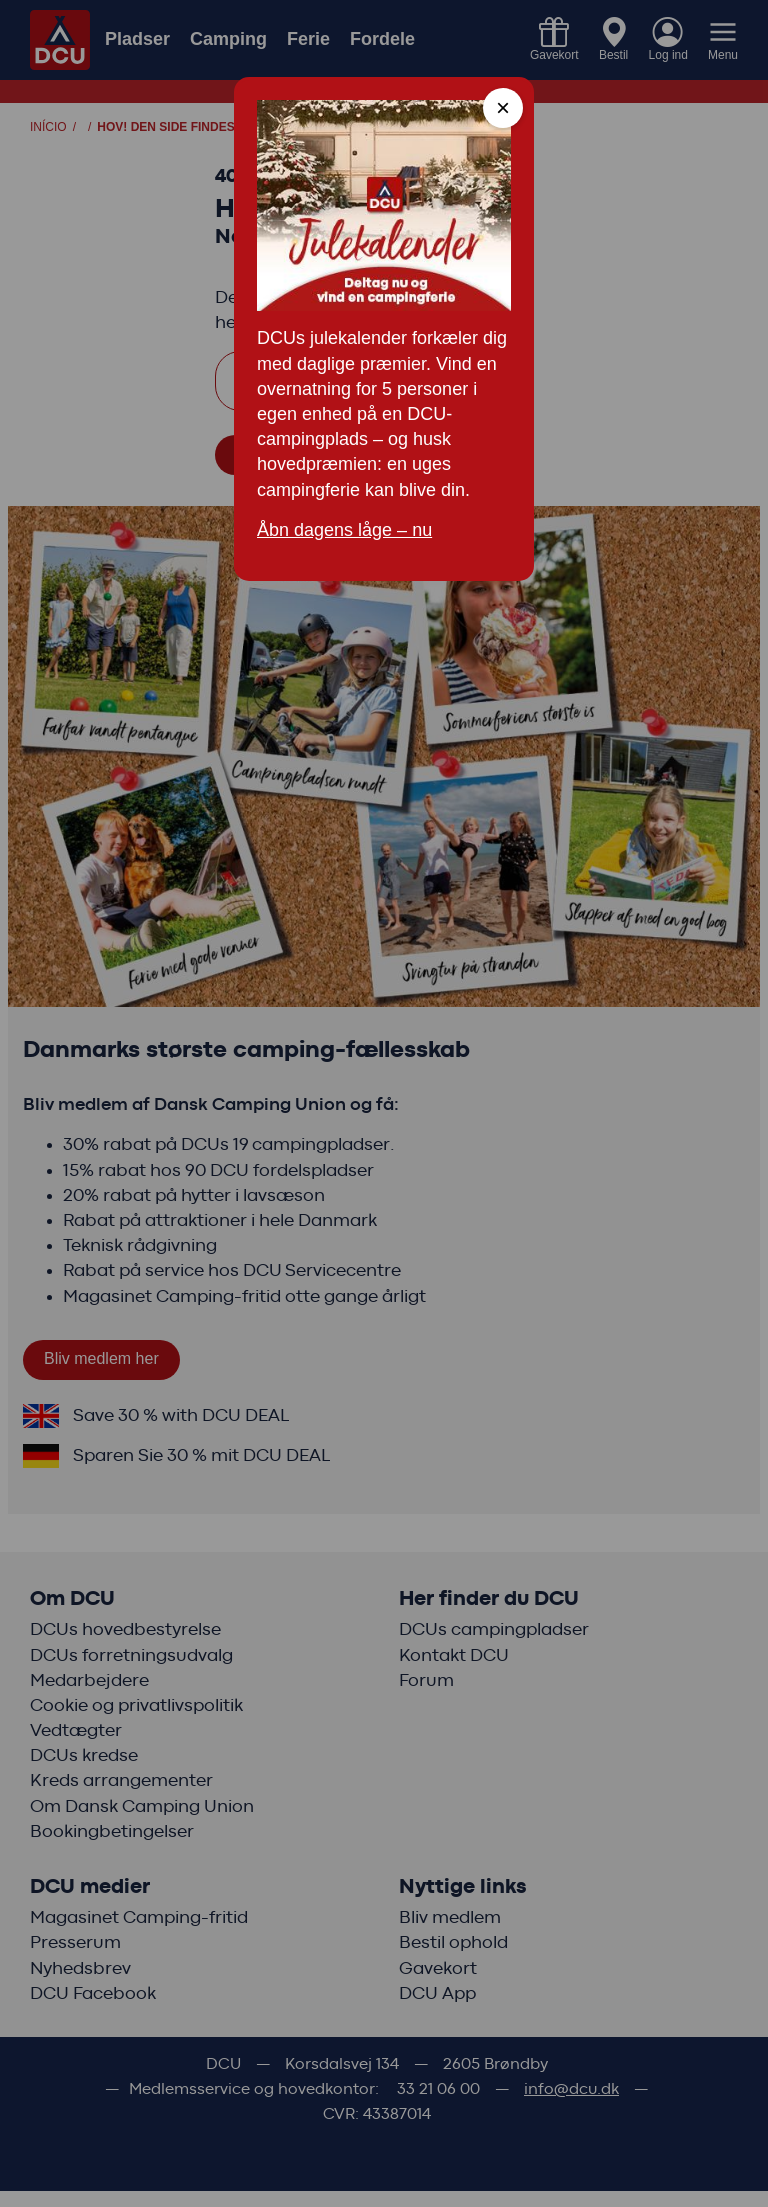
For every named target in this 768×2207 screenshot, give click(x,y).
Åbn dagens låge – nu (344, 530)
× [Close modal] (503, 107)
